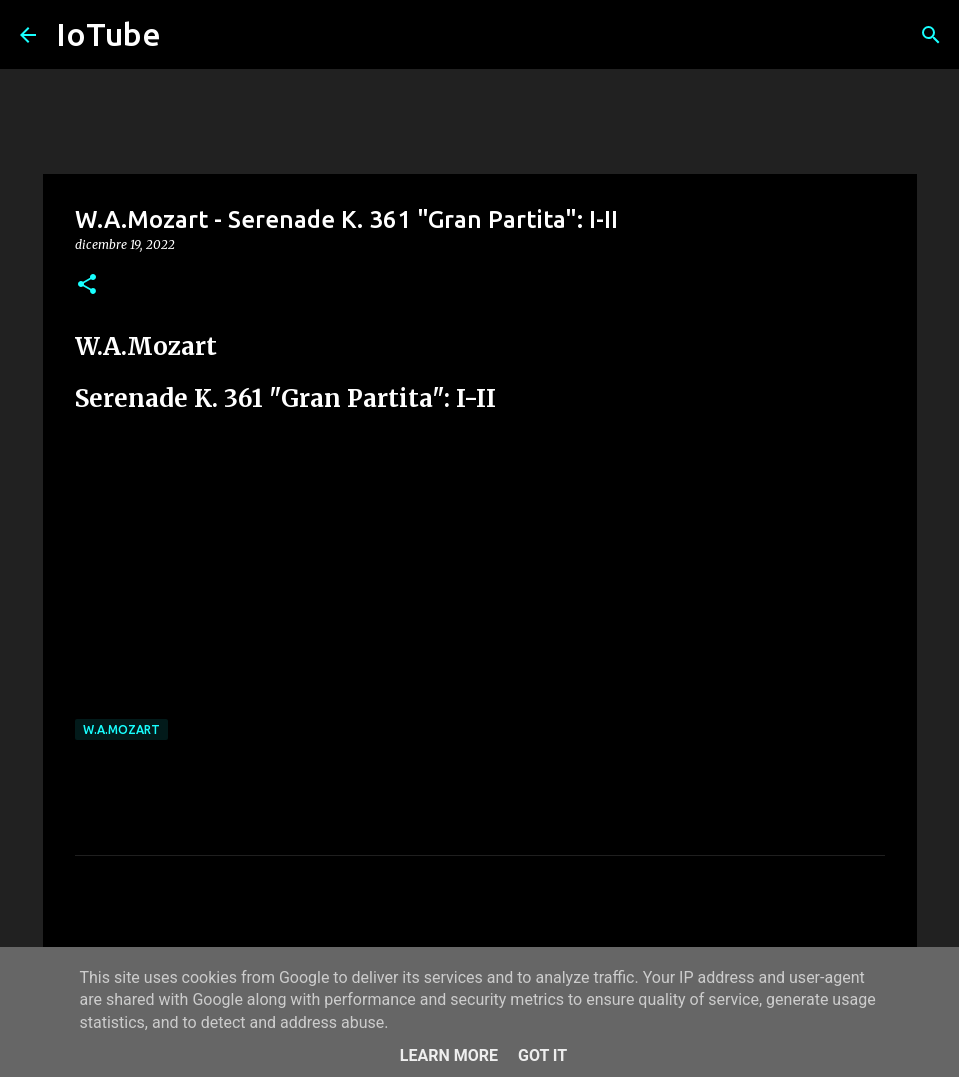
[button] (87, 285)
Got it (542, 1055)
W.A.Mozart (121, 729)
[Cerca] (931, 35)
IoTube (108, 34)
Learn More (449, 1055)
